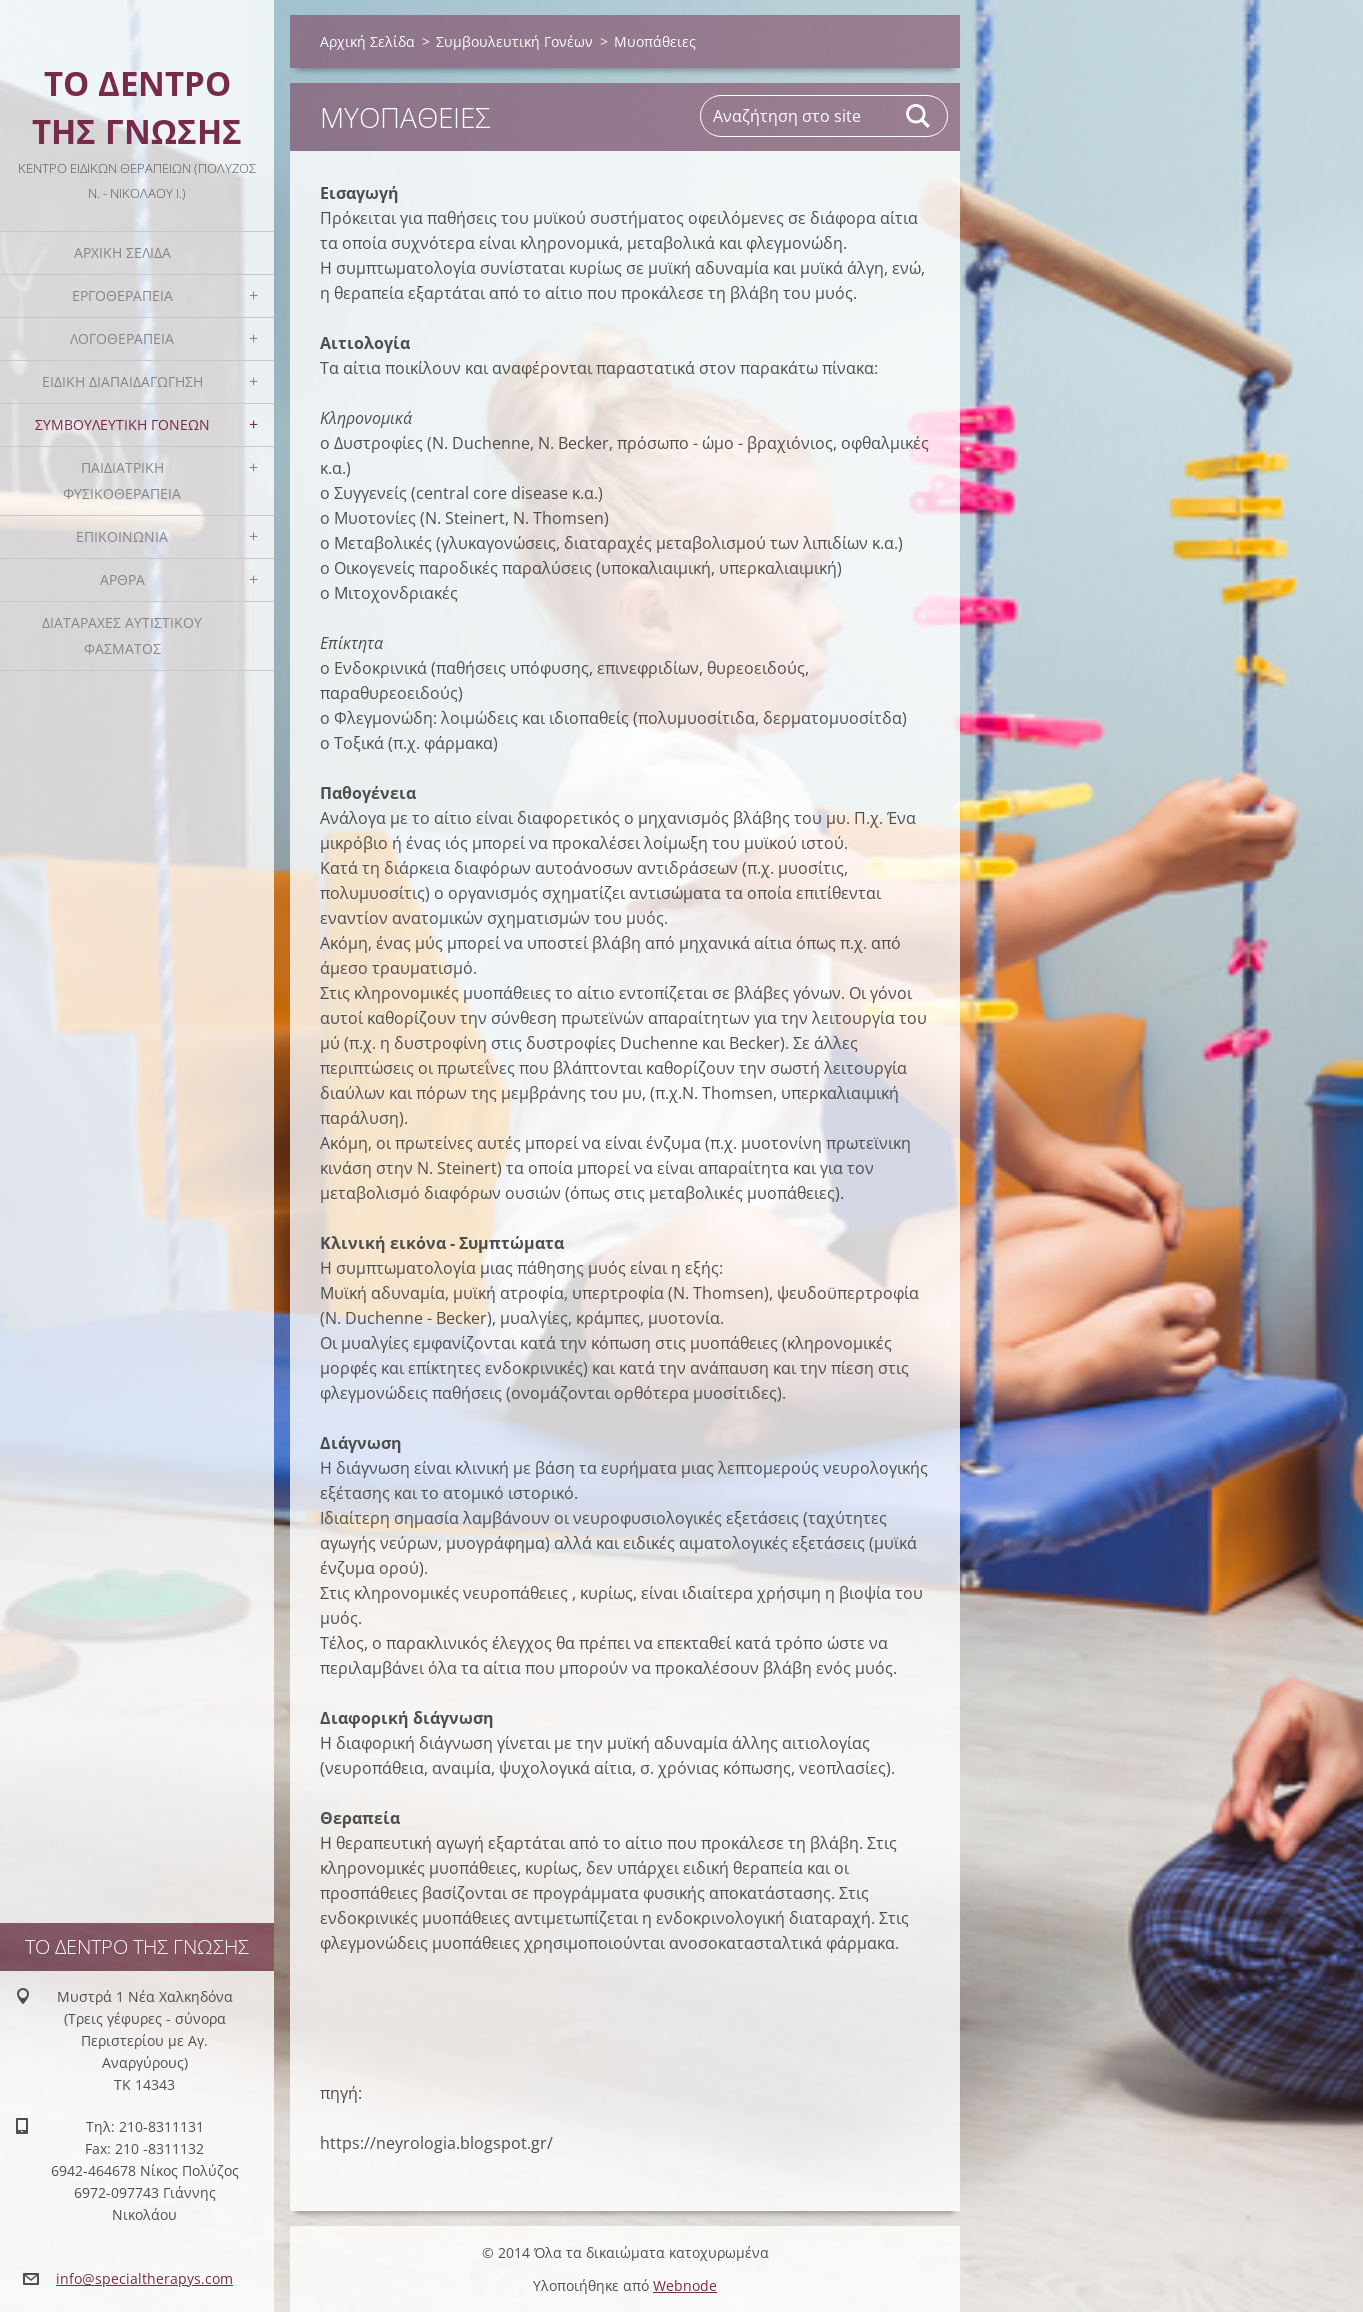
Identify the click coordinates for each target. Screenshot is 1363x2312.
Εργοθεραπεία (122, 295)
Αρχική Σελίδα (122, 252)
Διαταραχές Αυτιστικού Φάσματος (122, 635)
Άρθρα (122, 579)
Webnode (685, 2285)
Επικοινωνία (122, 536)
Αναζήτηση (919, 116)
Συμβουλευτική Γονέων (122, 424)
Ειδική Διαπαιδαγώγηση (122, 381)
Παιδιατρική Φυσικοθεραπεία (122, 480)
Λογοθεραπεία (122, 338)
